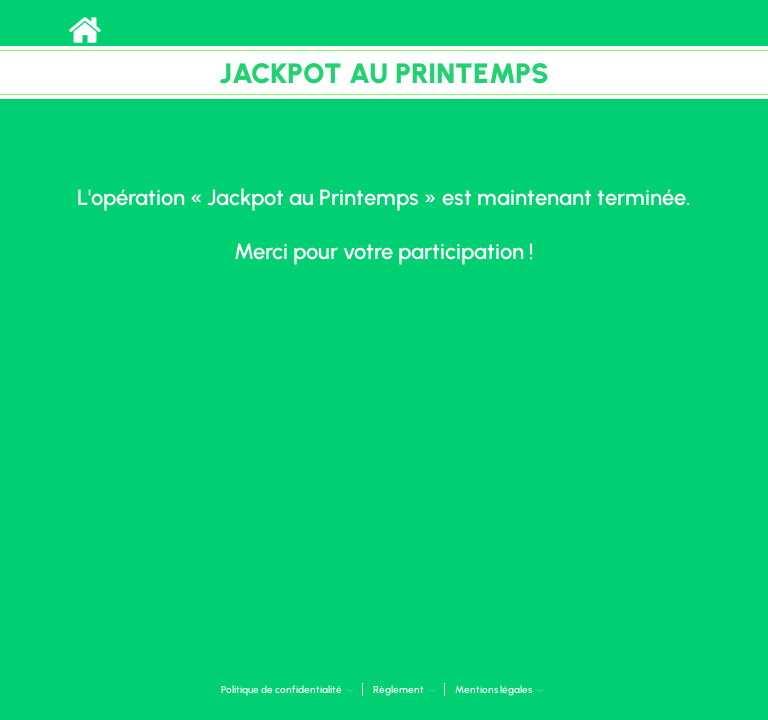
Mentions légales (499, 689)
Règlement (404, 689)
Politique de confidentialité (287, 689)
